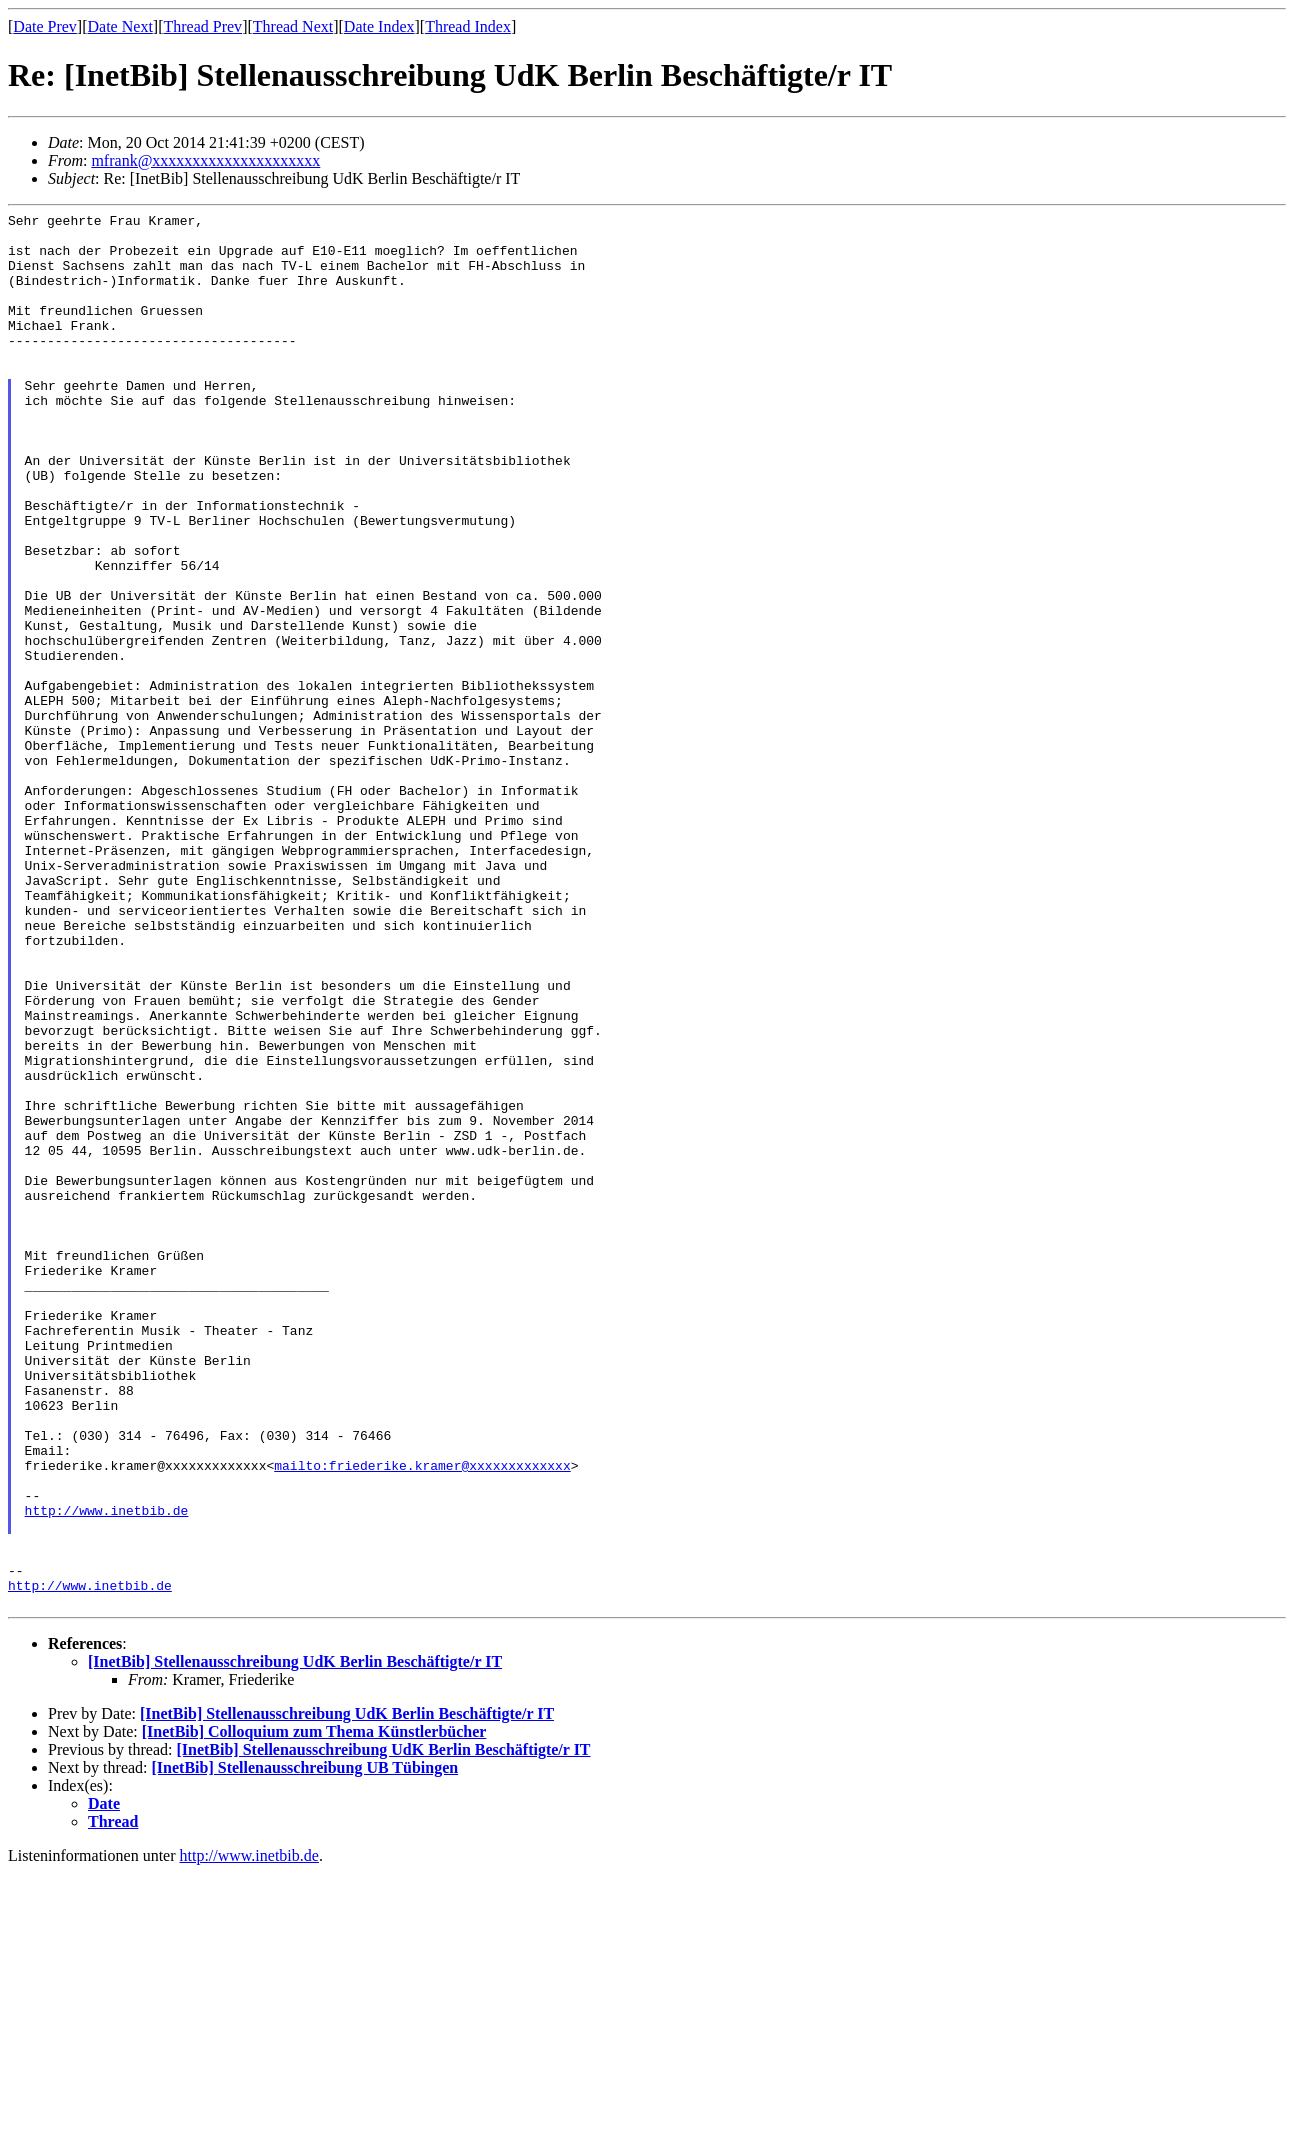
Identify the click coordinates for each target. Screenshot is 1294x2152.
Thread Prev (202, 26)
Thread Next (293, 26)
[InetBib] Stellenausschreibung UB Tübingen (305, 2046)
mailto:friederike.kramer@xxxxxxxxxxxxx (422, 1717)
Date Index (379, 26)
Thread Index (468, 26)
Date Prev (45, 26)
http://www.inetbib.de (107, 1771)
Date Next (120, 26)
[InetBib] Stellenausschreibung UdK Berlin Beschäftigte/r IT (295, 1940)
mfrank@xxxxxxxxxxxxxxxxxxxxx (205, 160)
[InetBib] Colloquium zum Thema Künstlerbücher (314, 2010)
